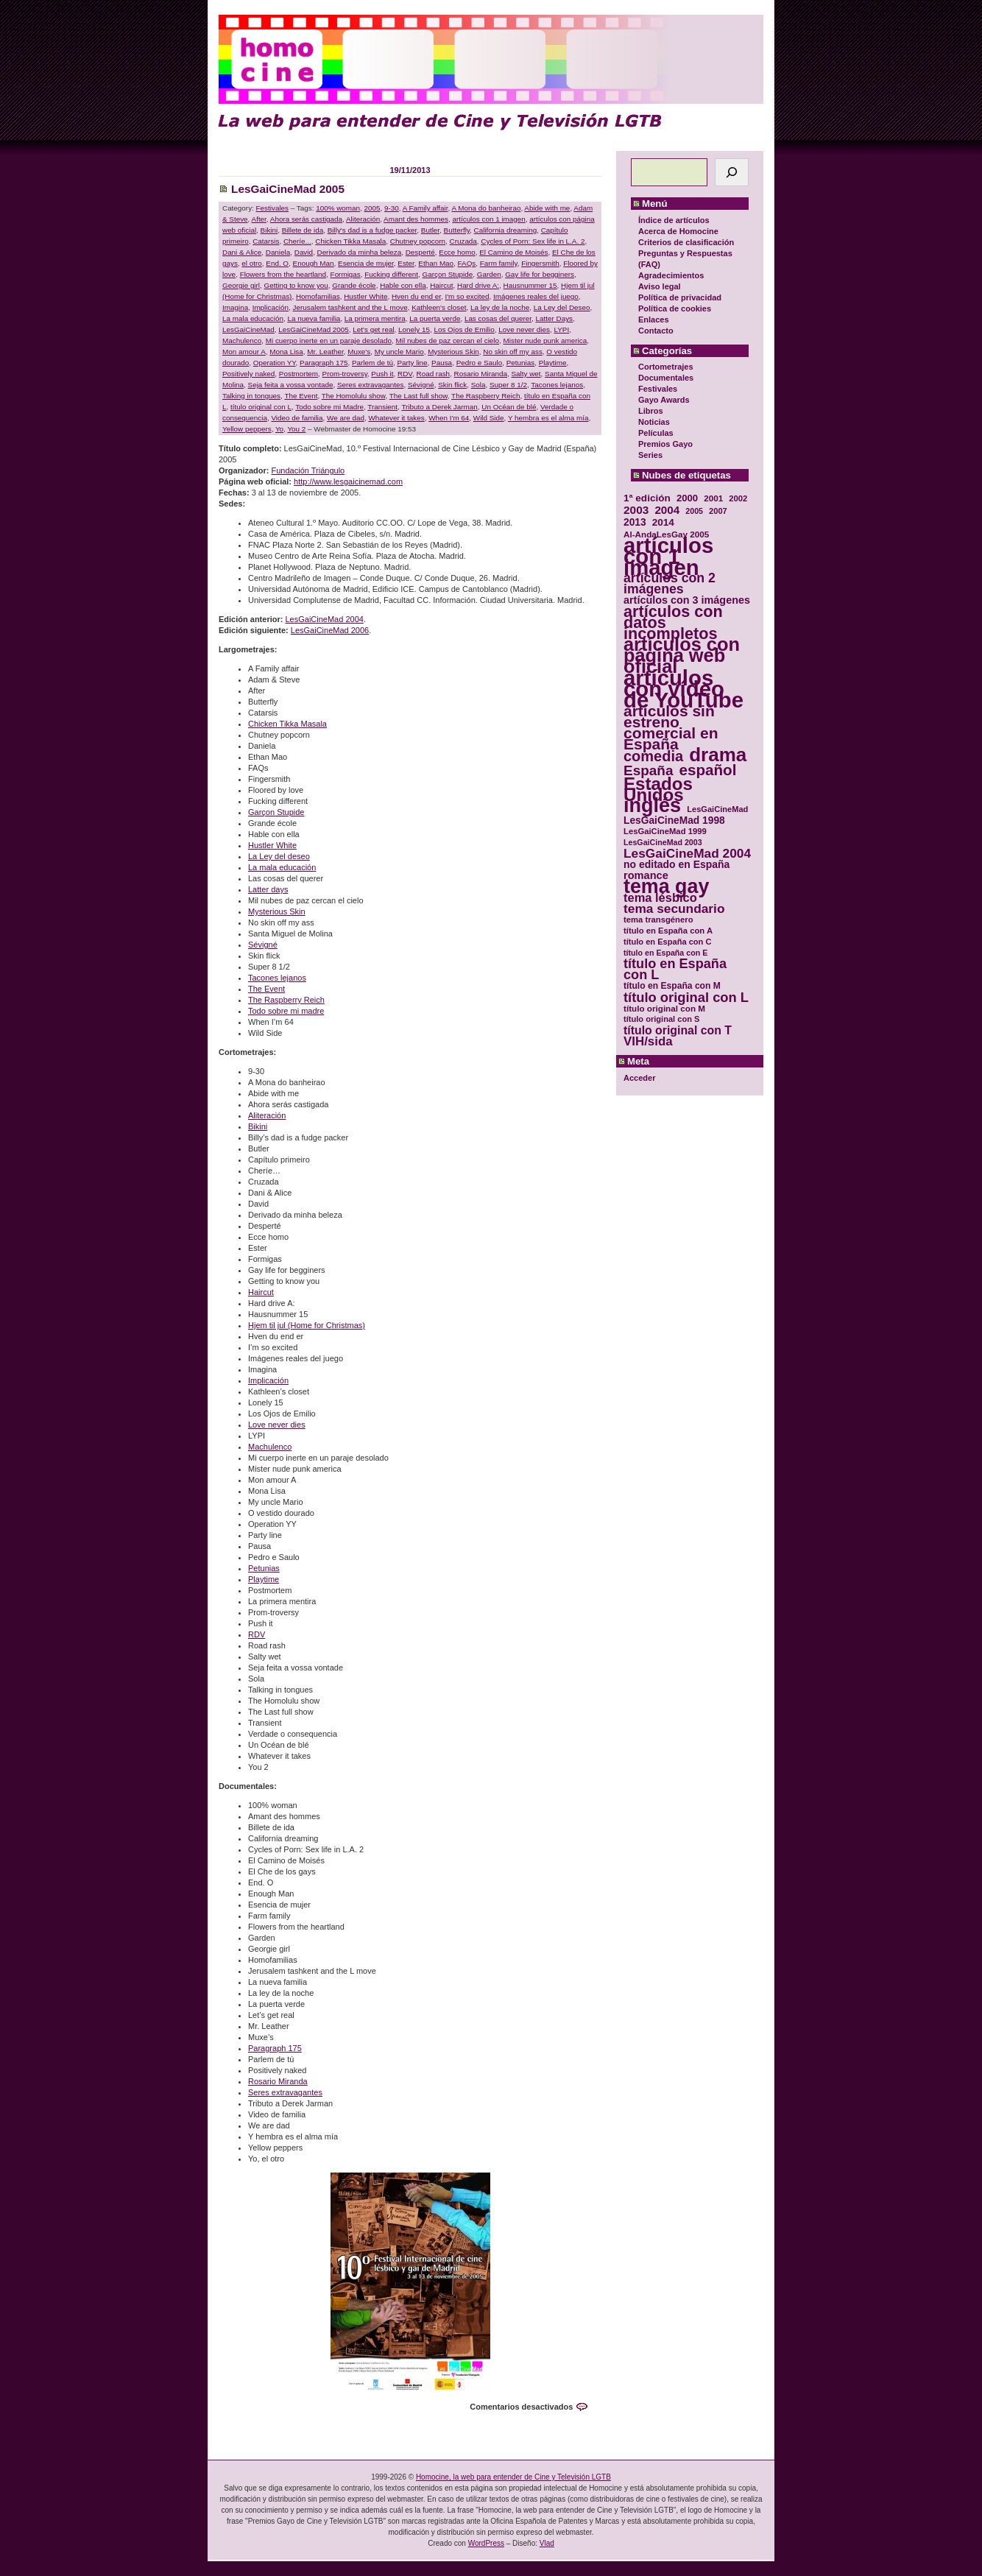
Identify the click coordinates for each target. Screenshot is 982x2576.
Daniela (278, 252)
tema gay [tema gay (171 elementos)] (666, 886)
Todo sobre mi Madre (329, 407)
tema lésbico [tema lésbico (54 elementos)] (660, 897)
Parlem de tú (372, 363)
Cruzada (463, 241)
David (303, 252)
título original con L (261, 407)
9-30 (391, 208)
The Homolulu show (354, 396)
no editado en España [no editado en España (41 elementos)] (677, 864)
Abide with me (547, 208)
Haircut (441, 285)
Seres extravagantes (370, 385)
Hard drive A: (478, 285)
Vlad (547, 2543)
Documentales (665, 377)
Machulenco (241, 340)
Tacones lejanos (557, 385)
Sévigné (421, 385)
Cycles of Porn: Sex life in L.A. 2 (532, 241)
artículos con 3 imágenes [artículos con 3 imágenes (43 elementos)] (687, 600)
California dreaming (505, 230)
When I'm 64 (448, 418)
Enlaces (653, 319)
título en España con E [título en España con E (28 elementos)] (665, 952)
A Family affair (425, 208)
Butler (430, 230)
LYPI (561, 329)
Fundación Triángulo (308, 470)
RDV (405, 374)
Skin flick (452, 385)
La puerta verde (434, 318)
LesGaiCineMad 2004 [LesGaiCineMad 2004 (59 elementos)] (687, 853)
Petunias (520, 363)
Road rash (434, 374)
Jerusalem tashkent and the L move (350, 307)
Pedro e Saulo (479, 363)
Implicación (270, 307)
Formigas (346, 274)
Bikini (269, 230)
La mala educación (252, 318)
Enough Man (313, 263)
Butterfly (457, 230)
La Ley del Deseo (562, 307)
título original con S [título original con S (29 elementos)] (661, 1018)
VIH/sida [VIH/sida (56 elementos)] (648, 1041)
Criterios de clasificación (686, 242)
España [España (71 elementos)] (648, 770)
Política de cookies (674, 308)
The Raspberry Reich (485, 396)
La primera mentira (375, 318)
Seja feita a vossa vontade (290, 385)
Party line (412, 363)
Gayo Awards (664, 399)
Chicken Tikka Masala (350, 241)
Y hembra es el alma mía (548, 418)
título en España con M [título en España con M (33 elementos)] (672, 986)
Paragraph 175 (323, 363)
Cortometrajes (665, 366)
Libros (650, 410)
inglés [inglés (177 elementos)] (652, 805)
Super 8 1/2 (508, 385)
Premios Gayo (665, 444)
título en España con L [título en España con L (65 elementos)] (675, 970)
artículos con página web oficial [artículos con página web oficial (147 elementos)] (682, 655)
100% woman (338, 208)
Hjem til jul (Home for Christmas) (306, 1325)
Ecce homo (457, 252)
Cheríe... (297, 241)
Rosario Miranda (480, 374)
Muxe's (358, 351)
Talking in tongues (251, 396)
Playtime (553, 363)
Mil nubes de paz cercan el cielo (448, 340)
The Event (300, 396)
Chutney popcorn (417, 241)
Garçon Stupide (448, 274)
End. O (277, 263)
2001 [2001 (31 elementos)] (713, 498)
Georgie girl (241, 285)
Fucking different (391, 274)
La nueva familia (313, 318)
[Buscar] (732, 172)
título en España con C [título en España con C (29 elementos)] (667, 941)
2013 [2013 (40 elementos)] (635, 522)
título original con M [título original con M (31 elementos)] (664, 1008)
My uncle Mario (399, 351)
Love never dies (524, 329)
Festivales (657, 388)
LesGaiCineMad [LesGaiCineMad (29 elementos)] (717, 809)
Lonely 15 (414, 329)
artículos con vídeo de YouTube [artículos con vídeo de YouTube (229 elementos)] (683, 688)
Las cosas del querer (497, 318)
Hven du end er (416, 296)
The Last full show (418, 396)
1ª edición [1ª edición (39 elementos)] (647, 498)
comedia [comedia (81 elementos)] (653, 756)
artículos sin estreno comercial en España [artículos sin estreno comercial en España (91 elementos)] (671, 727)
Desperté (420, 252)
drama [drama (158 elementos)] (717, 755)
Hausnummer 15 (530, 285)
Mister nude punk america (545, 340)
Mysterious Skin (453, 351)
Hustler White (365, 296)
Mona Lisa (286, 351)
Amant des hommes (416, 219)
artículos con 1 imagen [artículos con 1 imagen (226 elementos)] (668, 556)
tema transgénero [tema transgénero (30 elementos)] (658, 919)
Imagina (235, 307)
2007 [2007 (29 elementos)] (718, 511)
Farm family (499, 263)
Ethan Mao (435, 263)
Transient (382, 407)
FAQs (467, 263)
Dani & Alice (241, 252)
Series (650, 455)
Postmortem (298, 374)
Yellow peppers (247, 429)
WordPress (486, 2543)
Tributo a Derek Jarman (439, 407)
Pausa (441, 363)
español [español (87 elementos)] (707, 769)
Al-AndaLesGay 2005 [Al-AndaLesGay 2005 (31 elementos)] (666, 534)
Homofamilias (318, 296)
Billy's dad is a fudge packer (372, 230)
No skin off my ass (513, 351)
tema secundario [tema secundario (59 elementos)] (674, 908)
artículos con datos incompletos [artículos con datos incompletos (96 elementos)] (673, 622)
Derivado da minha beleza (359, 252)
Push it (382, 374)
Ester (406, 263)
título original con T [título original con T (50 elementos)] (678, 1030)
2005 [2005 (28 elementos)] (694, 511)
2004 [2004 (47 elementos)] (666, 509)
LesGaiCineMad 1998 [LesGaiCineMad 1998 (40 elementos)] (674, 820)
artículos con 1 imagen (488, 219)
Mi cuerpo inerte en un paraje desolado (329, 340)
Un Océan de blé (508, 407)
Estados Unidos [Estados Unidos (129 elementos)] (658, 789)
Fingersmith (540, 263)
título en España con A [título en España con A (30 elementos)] (668, 930)
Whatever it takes (396, 418)
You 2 (296, 429)
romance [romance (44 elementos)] (646, 875)
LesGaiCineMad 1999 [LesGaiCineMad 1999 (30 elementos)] (665, 831)
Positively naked (248, 374)
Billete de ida (303, 230)
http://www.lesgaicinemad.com (348, 481)
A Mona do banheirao (486, 208)
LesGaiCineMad (248, 329)
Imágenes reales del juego (536, 296)
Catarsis (265, 241)
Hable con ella (403, 285)
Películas (656, 432)
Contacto (656, 330)
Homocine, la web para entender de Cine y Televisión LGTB (513, 2477)
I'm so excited (467, 296)
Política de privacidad (679, 297)
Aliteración (363, 219)
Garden (489, 274)
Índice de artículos (674, 220)
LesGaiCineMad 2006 (330, 630)
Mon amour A (244, 351)
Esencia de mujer (366, 263)
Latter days (268, 889)
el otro (251, 263)
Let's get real (373, 329)
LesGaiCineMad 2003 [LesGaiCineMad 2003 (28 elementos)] (663, 842)
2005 (372, 208)
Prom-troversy (344, 374)
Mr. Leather (325, 351)
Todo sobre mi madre (286, 1010)
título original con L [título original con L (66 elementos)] (686, 997)
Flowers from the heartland (283, 274)
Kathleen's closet (438, 307)
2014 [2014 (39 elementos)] (663, 522)
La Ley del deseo (279, 856)
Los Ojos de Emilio (464, 329)
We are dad (345, 418)
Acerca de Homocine (678, 231)
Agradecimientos (671, 275)
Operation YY (274, 363)
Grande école (353, 285)
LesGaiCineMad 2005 (288, 189)
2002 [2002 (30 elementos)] (738, 498)
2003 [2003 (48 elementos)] (636, 509)
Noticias (654, 421)
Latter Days (554, 318)
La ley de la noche (499, 307)
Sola (478, 385)
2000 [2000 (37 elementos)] (687, 498)
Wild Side (488, 418)
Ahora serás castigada (306, 219)
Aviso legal (659, 286)
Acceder (639, 1077)
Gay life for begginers (539, 274)
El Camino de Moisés (513, 252)
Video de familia (296, 418)
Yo (279, 429)
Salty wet (526, 374)
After (259, 219)
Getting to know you (296, 285)
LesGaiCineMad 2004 (324, 619)
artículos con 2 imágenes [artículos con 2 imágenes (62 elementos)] (670, 584)
